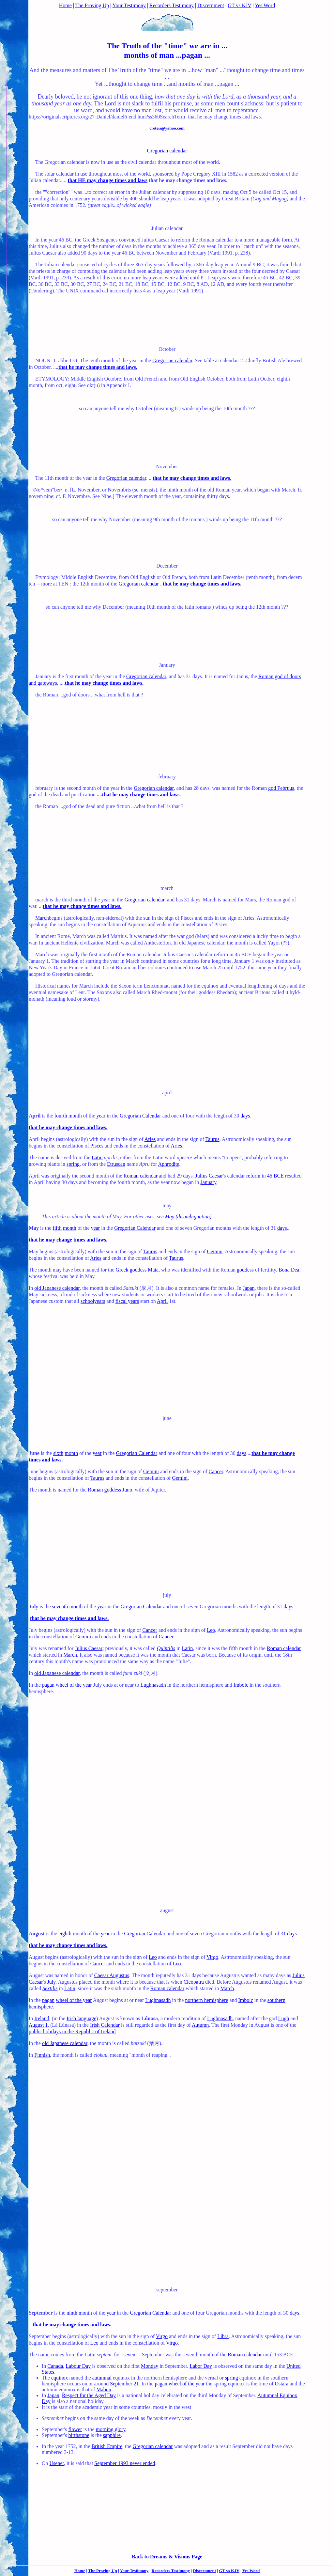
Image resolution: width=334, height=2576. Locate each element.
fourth (60, 1115)
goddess (245, 1269)
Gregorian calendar (167, 150)
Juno (127, 1489)
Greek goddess (131, 1269)
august (167, 1910)
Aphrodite (168, 1164)
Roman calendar (141, 1176)
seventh (60, 1606)
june (167, 1418)
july (167, 1595)
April (162, 1301)
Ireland (41, 2018)
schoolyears (93, 1301)
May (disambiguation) (188, 1216)
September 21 (124, 2383)
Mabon (104, 2389)
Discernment (210, 5)
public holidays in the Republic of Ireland (72, 2031)
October (167, 349)
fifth (57, 1228)
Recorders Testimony (171, 5)
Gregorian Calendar (140, 1115)
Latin (97, 1157)
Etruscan (116, 1164)
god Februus (281, 788)
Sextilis (49, 1988)
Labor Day (201, 2366)
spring (73, 1164)
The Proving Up (92, 5)
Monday (149, 2366)
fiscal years (127, 1301)
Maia (153, 1269)
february (167, 776)
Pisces (96, 1145)
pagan (48, 1685)
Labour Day (78, 2366)
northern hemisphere (206, 2000)
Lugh (283, 2018)
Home (65, 5)
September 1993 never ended (124, 2463)
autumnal (102, 2378)
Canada (55, 2366)
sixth (58, 1453)
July (51, 1982)
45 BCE (275, 1176)
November (167, 466)
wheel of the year (74, 1685)
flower (75, 2429)
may (167, 1205)
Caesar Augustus (111, 1975)
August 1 (38, 2025)
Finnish (42, 2055)
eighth (64, 1933)
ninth (72, 2313)
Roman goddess (104, 1489)
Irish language (81, 2018)
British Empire (106, 2446)
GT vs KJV (239, 5)
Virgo (212, 1957)
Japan (248, 1288)
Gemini (215, 1251)
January (167, 665)
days (245, 1115)
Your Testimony (129, 5)
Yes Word (265, 5)
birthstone (78, 2435)
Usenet (57, 2463)
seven (129, 2354)
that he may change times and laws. (97, 367)
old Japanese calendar (57, 1288)
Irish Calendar (105, 2025)
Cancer (215, 1471)
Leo (211, 1630)
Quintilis (166, 1648)
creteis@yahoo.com (167, 128)
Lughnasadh (153, 1685)
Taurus (212, 1139)
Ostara (281, 2383)
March (42, 918)
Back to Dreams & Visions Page (167, 2556)
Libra (223, 2336)
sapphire (112, 2435)
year (101, 1115)
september (167, 2289)
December (167, 566)
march (167, 888)
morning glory (111, 2429)
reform (253, 1176)
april (167, 1092)
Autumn (200, 2025)
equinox (59, 2378)
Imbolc (241, 1685)
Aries (150, 1139)
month (75, 1115)
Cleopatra (194, 1982)
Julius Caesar (209, 1176)
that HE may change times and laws (107, 180)
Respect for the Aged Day (89, 2395)
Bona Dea (289, 1269)
